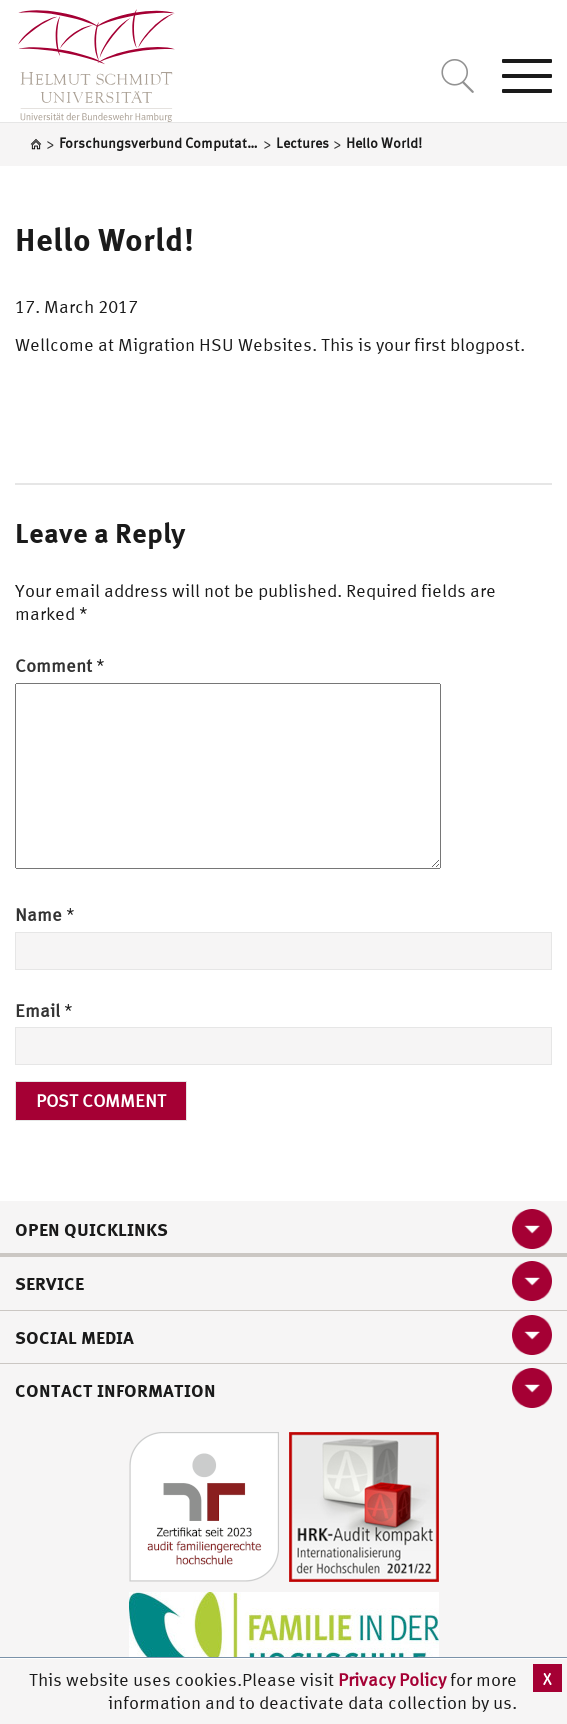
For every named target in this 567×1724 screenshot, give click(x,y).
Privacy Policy (394, 1679)
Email (44, 1010)
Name (45, 914)
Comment (60, 665)
